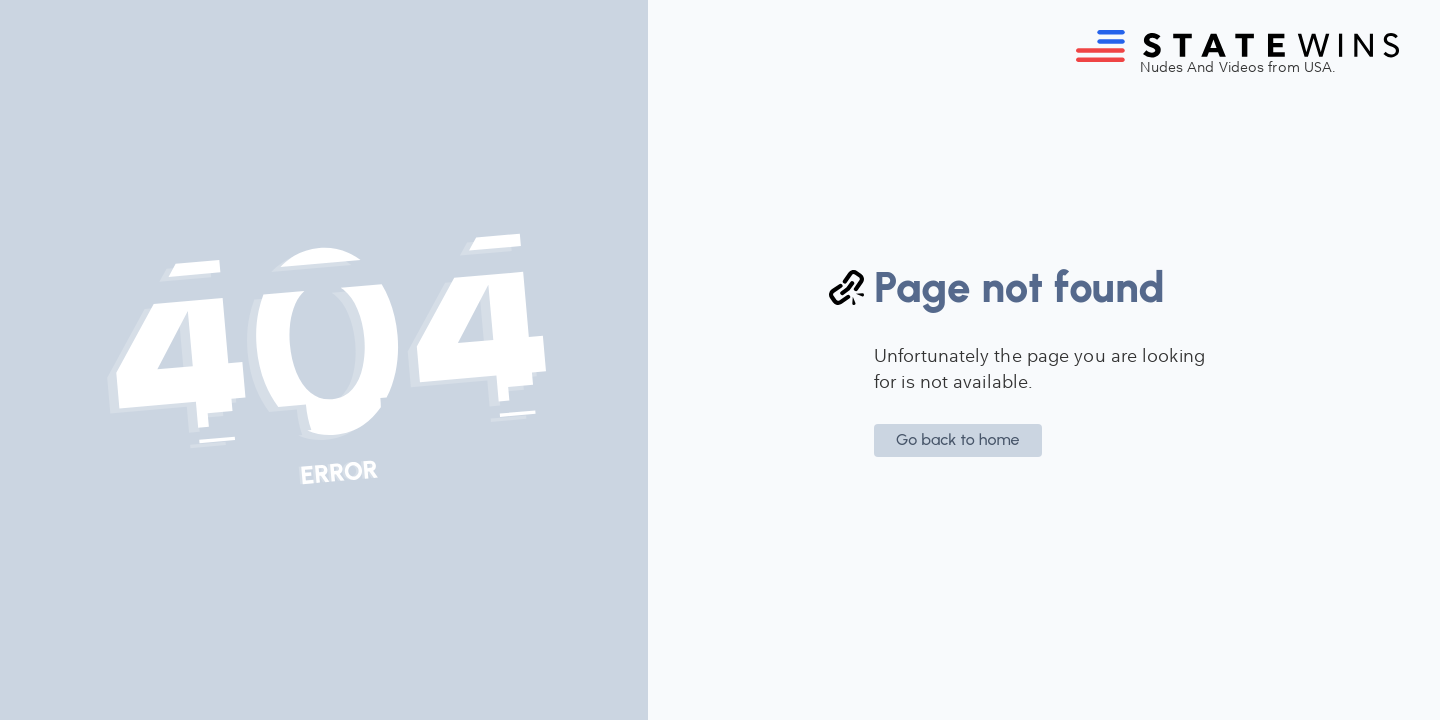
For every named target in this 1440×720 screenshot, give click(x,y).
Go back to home (958, 439)
